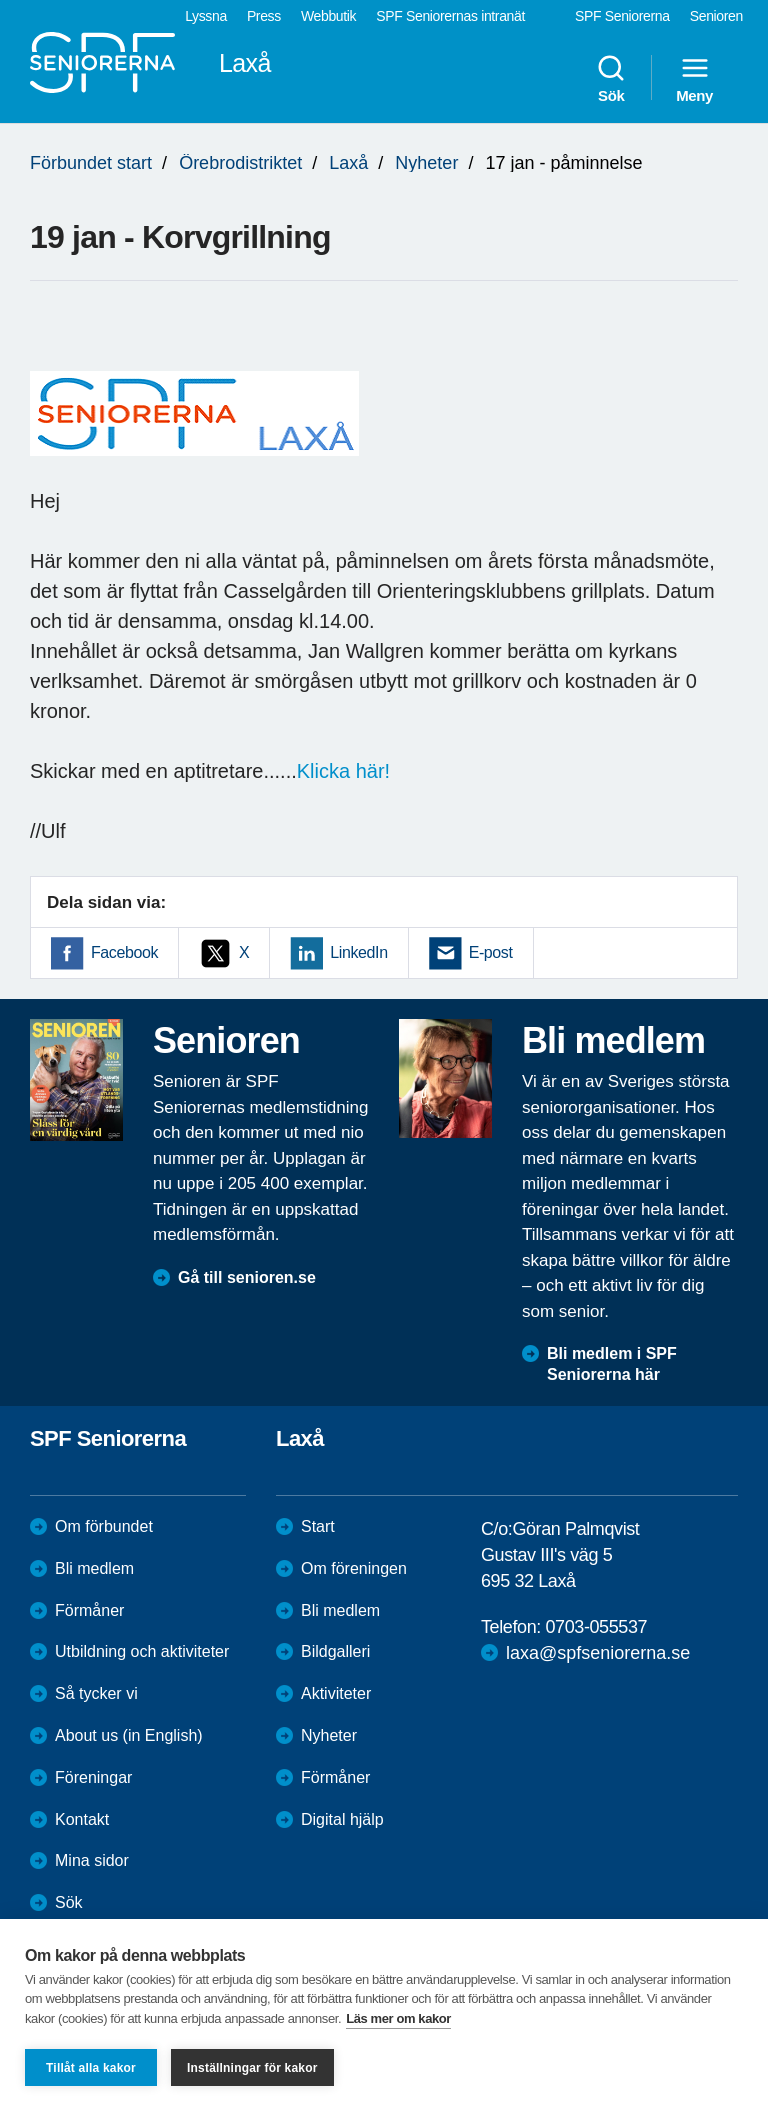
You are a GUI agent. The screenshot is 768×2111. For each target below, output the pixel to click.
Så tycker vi (96, 1693)
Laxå (348, 163)
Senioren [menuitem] (716, 16)
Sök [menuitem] (611, 78)
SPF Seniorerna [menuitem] (622, 16)
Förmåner (89, 1610)
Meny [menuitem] (694, 78)
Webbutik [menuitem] (328, 16)
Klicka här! (343, 771)
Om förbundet (104, 1526)
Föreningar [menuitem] (93, 1777)
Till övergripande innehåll (0, 0)
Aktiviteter (336, 1693)
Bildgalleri (335, 1651)
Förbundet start (91, 163)
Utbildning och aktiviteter (142, 1651)
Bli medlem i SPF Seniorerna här (612, 1364)
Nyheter (426, 163)
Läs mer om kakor (398, 2018)
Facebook (124, 952)
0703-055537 (596, 1627)
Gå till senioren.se (247, 1277)
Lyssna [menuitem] (206, 16)
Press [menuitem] (264, 16)
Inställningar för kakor (252, 2068)
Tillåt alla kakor (91, 2068)
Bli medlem (94, 1568)
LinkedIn (358, 952)
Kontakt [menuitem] (82, 1819)
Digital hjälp (342, 1819)
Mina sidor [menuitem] (92, 1860)
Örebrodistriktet (240, 163)
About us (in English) (129, 1735)
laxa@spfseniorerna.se (598, 1653)
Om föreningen (354, 1568)
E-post (491, 952)
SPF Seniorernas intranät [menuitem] (450, 16)
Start (318, 1526)
